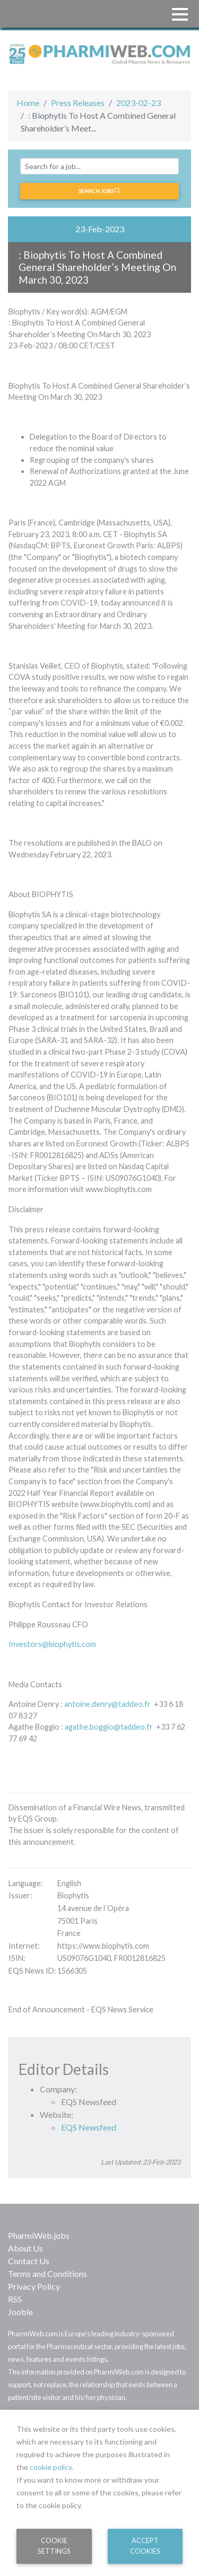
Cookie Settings (54, 2545)
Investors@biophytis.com (52, 1644)
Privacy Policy (34, 2286)
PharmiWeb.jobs (39, 2235)
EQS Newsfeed (88, 2127)
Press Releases (78, 103)
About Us (25, 2248)
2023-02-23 (138, 103)
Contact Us (28, 2261)
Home (27, 103)
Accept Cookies (145, 2545)
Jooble (20, 2312)
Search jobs (99, 191)
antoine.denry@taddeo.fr (107, 1703)
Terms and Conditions (47, 2273)
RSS (15, 2299)
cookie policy (51, 2467)
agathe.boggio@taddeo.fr (109, 1726)
